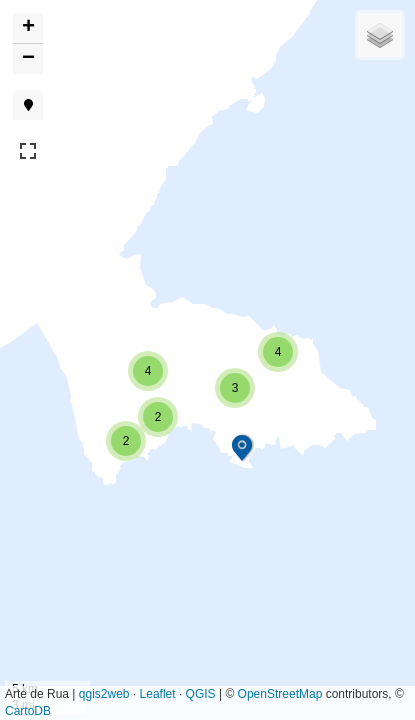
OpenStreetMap (280, 694)
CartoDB (28, 711)
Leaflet (158, 694)
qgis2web (104, 694)
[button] (242, 448)
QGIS (201, 694)
